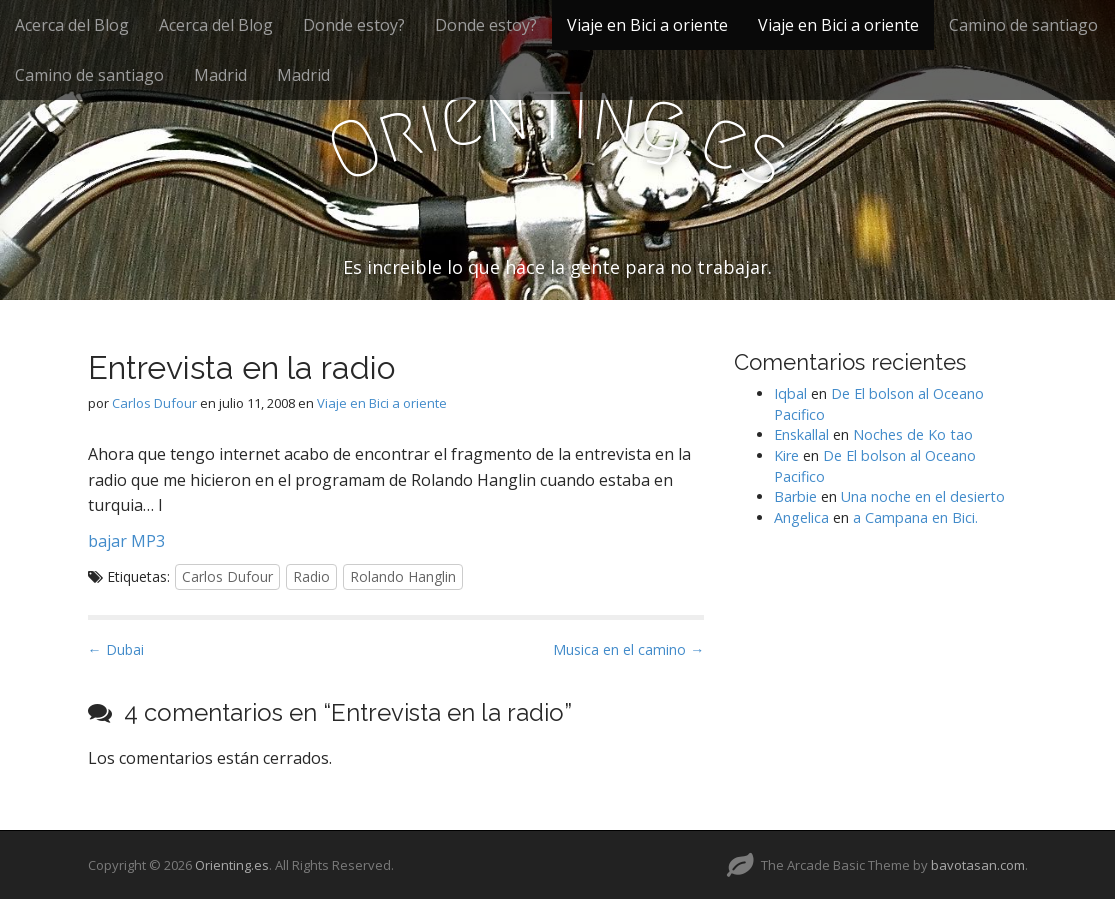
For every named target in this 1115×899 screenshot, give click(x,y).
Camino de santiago (1023, 25)
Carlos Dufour (154, 403)
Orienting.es (232, 865)
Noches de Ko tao (913, 434)
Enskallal (801, 434)
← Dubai (116, 649)
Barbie (795, 496)
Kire (786, 455)
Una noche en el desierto (923, 496)
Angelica (801, 517)
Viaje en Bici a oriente (647, 25)
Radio (311, 576)
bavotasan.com (978, 865)
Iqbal (790, 393)
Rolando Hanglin (403, 576)
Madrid (220, 75)
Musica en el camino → (628, 649)
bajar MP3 (126, 541)
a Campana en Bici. (915, 517)
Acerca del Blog (72, 25)
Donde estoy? (354, 25)
